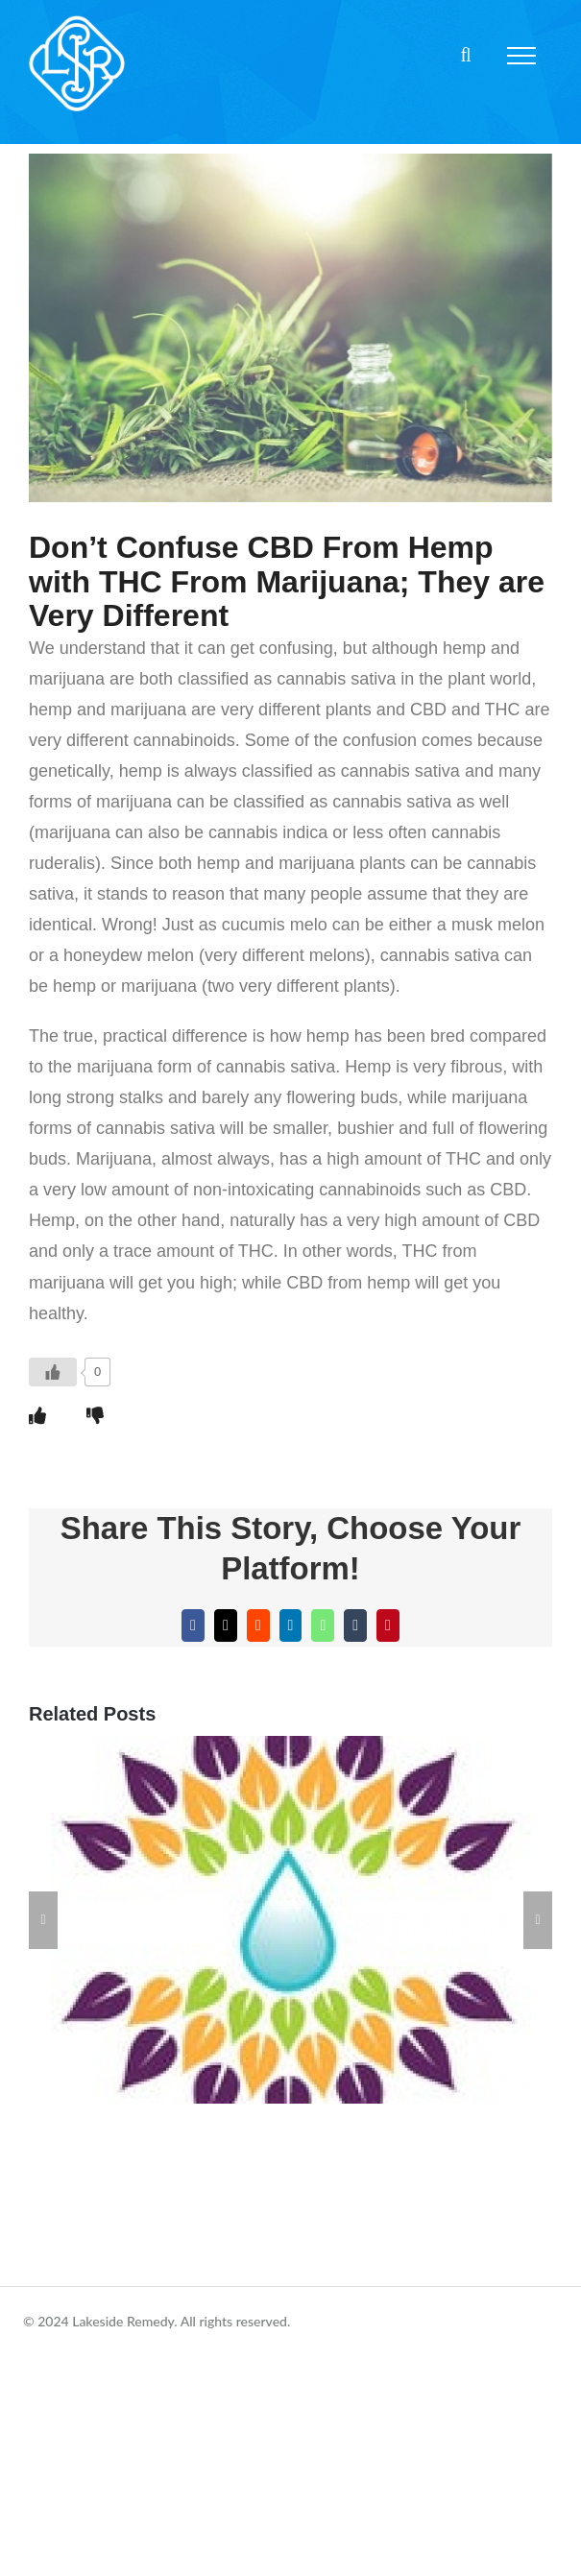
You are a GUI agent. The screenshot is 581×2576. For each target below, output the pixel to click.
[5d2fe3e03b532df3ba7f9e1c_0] (290, 328)
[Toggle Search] (465, 54)
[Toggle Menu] (521, 55)
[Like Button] (53, 1372)
